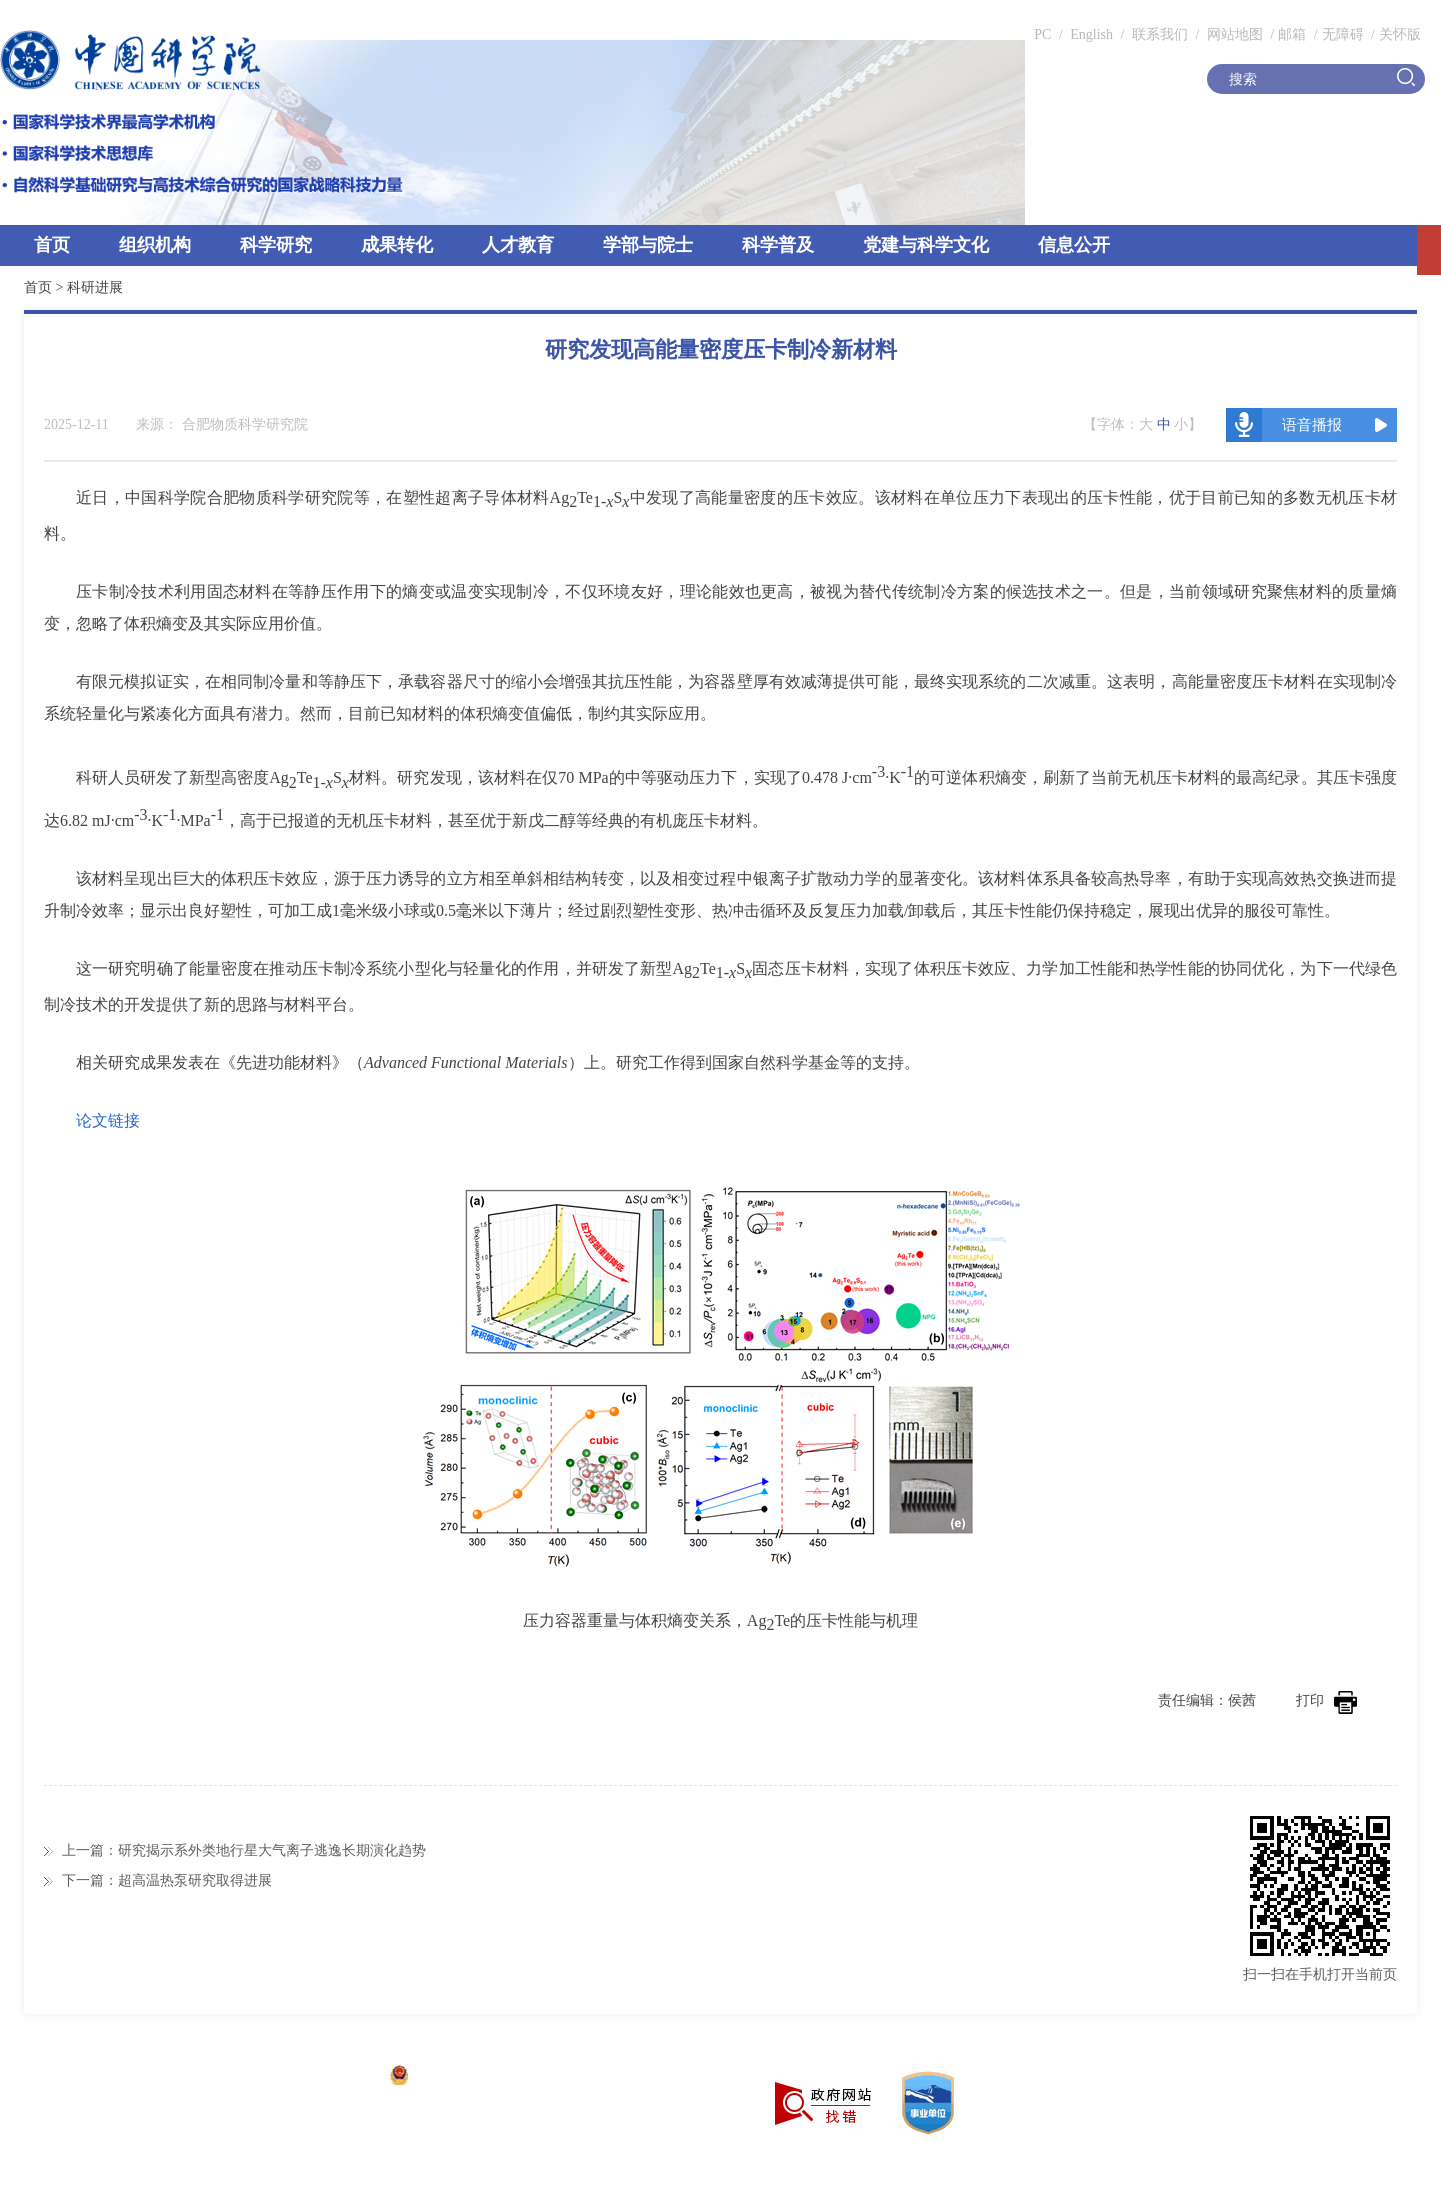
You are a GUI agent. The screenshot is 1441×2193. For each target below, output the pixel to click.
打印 (1326, 1700)
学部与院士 (648, 245)
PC (1042, 34)
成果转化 (397, 245)
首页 (52, 245)
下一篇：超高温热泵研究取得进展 (167, 1880)
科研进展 (95, 287)
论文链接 (108, 1120)
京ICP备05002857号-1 (310, 2077)
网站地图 (1233, 34)
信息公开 (1074, 245)
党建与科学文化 (926, 245)
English (1091, 34)
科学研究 (276, 245)
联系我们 (1160, 34)
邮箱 (1292, 34)
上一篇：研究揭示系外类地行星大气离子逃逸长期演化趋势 (244, 1850)
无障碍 (1343, 34)
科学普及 (778, 245)
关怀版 (1400, 34)
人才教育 (518, 245)
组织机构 (155, 245)
